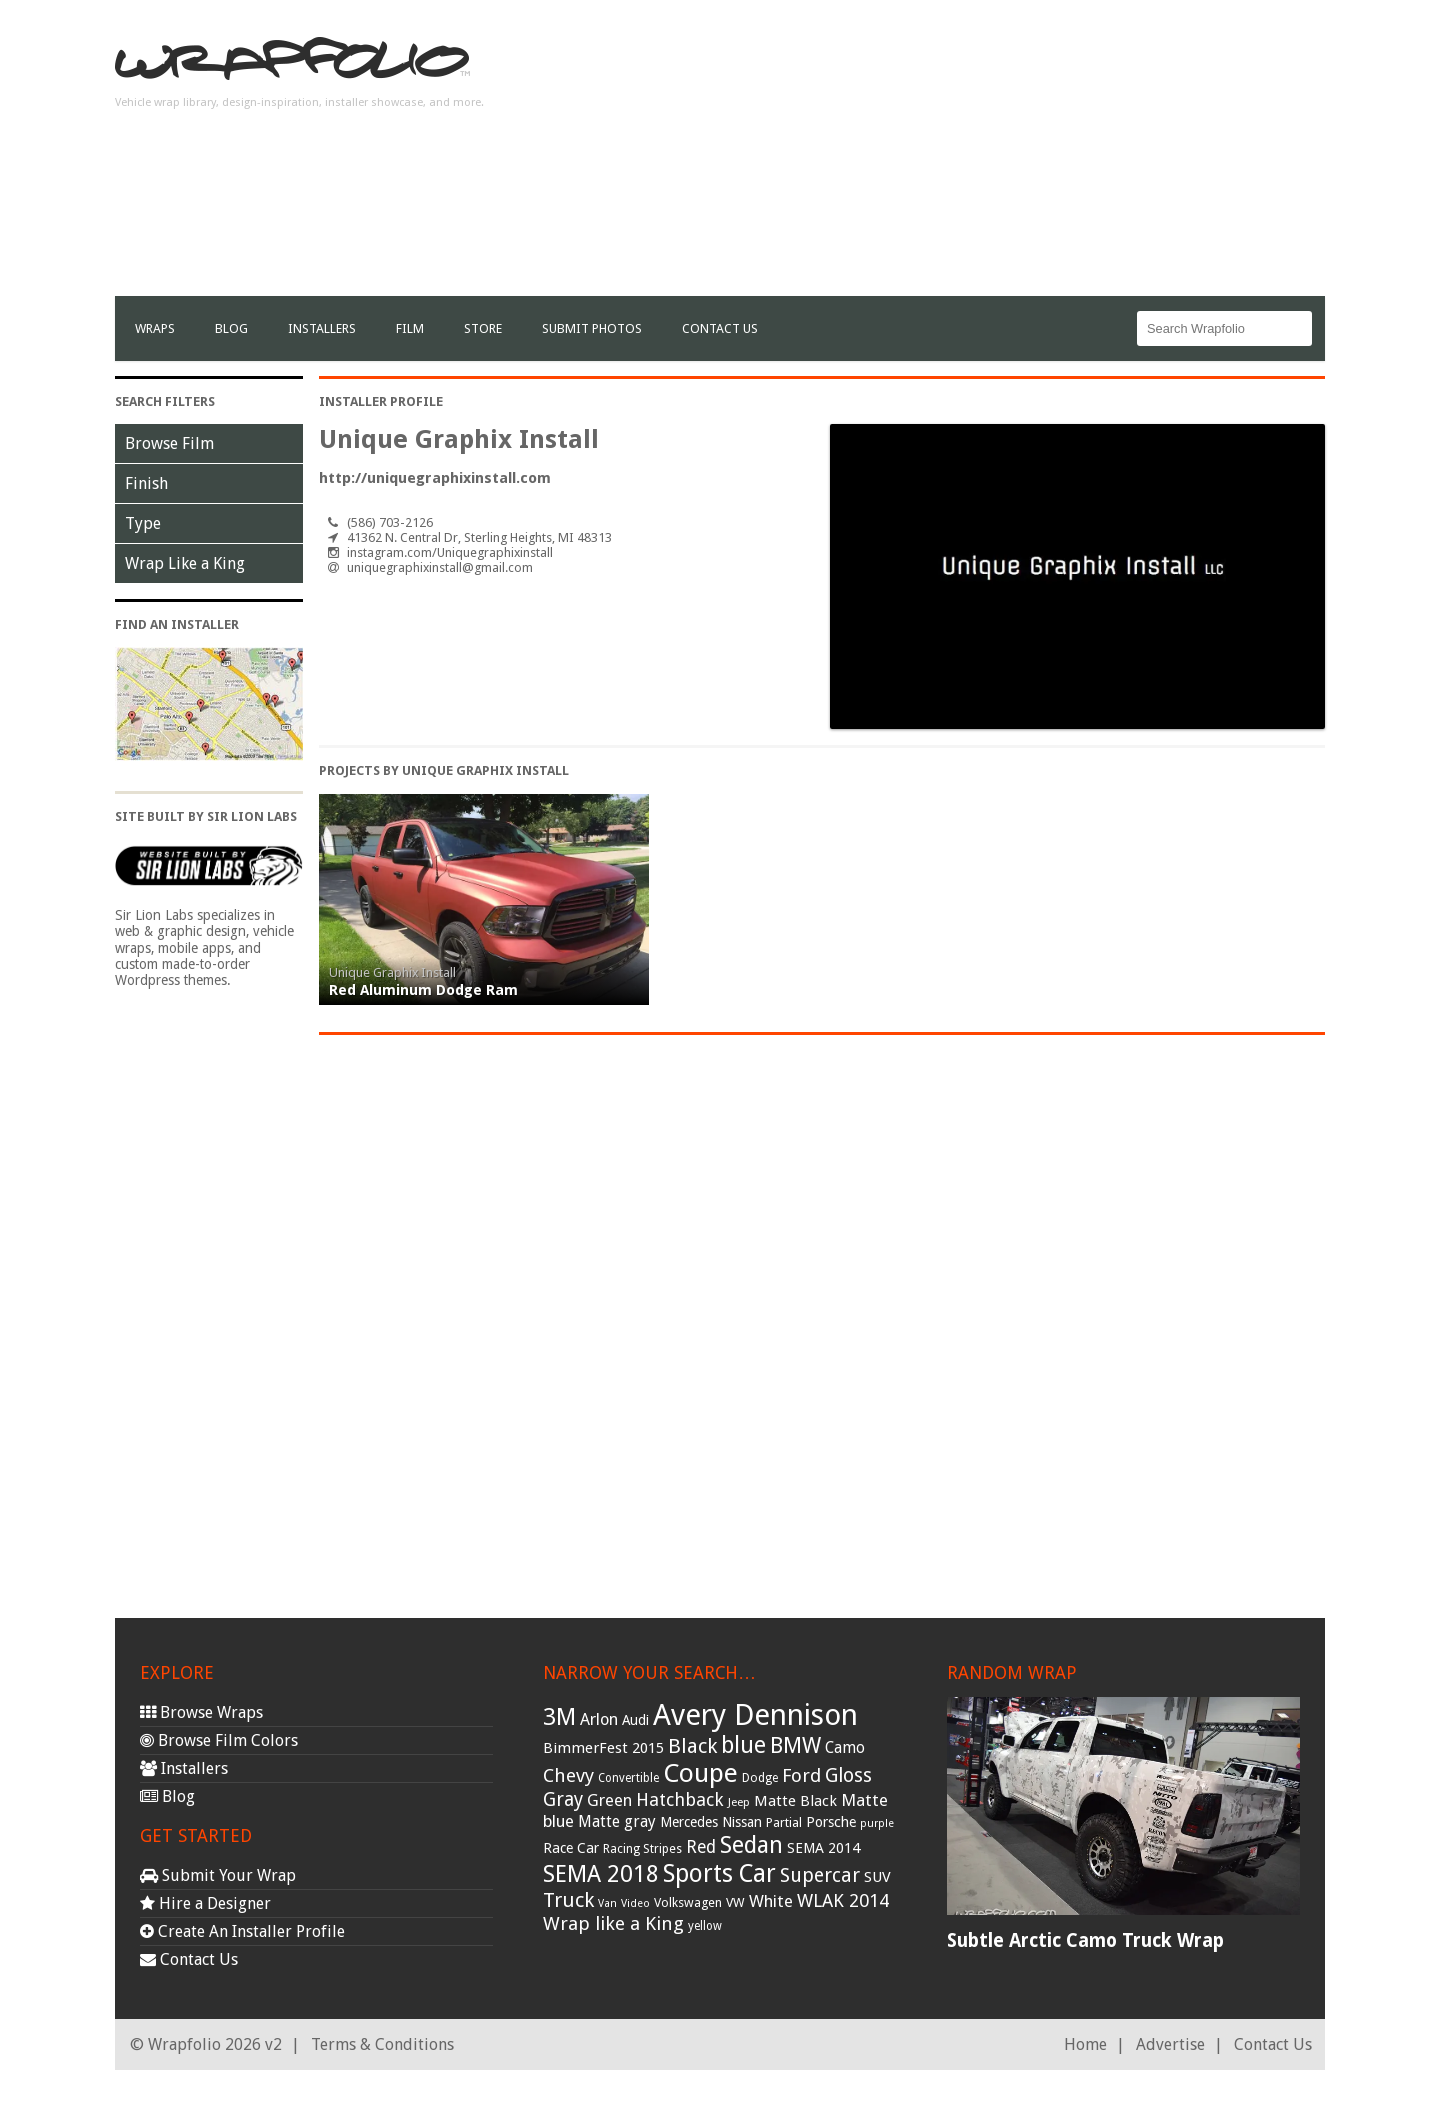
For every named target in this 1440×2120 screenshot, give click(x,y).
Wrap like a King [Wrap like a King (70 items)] (613, 1923)
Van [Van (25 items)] (607, 1903)
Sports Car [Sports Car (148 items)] (719, 1873)
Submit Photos (592, 328)
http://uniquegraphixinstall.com (435, 478)
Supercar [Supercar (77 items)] (820, 1875)
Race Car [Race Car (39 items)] (571, 1848)
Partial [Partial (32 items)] (784, 1822)
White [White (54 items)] (771, 1901)
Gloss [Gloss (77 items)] (848, 1775)
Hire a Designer (205, 1903)
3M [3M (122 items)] (559, 1717)
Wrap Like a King (185, 563)
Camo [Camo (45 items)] (845, 1748)
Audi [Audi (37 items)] (635, 1720)
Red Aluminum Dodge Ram (423, 990)
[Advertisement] (961, 156)
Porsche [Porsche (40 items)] (831, 1822)
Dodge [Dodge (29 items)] (760, 1778)
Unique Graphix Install (392, 972)
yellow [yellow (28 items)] (705, 1926)
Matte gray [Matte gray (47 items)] (617, 1821)
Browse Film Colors (219, 1740)
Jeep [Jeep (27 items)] (739, 1802)
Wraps (155, 328)
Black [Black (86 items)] (692, 1746)
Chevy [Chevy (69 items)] (568, 1775)
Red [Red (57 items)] (701, 1847)
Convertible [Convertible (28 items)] (628, 1778)
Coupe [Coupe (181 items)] (700, 1773)
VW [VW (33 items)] (735, 1902)
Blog (231, 328)
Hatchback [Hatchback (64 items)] (680, 1799)
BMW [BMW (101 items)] (795, 1745)
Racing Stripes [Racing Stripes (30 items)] (642, 1849)
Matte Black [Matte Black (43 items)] (795, 1801)
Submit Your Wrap (218, 1875)
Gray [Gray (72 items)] (563, 1799)
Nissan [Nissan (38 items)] (742, 1822)
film (410, 328)
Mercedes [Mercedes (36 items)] (689, 1822)
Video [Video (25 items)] (635, 1903)
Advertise (1170, 2044)
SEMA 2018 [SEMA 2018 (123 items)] (601, 1874)
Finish (146, 483)
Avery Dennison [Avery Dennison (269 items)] (755, 1715)
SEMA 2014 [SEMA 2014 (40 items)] (823, 1848)
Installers (322, 328)
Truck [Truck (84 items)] (568, 1900)
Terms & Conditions (382, 2044)
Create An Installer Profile (242, 1931)
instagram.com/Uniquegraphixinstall (450, 552)
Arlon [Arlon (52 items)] (599, 1719)
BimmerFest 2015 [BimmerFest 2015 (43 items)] (603, 1748)
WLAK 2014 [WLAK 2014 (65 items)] (843, 1900)
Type (143, 523)
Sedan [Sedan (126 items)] (751, 1845)
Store (483, 328)
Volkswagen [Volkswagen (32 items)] (688, 1902)
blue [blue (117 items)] (743, 1745)
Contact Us (720, 328)
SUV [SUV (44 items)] (877, 1877)
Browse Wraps (201, 1712)
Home (1085, 2044)
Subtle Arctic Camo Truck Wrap (1085, 1940)
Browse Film (169, 443)
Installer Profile (381, 401)
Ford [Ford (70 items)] (801, 1775)
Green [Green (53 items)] (609, 1800)
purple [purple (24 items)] (877, 1823)
